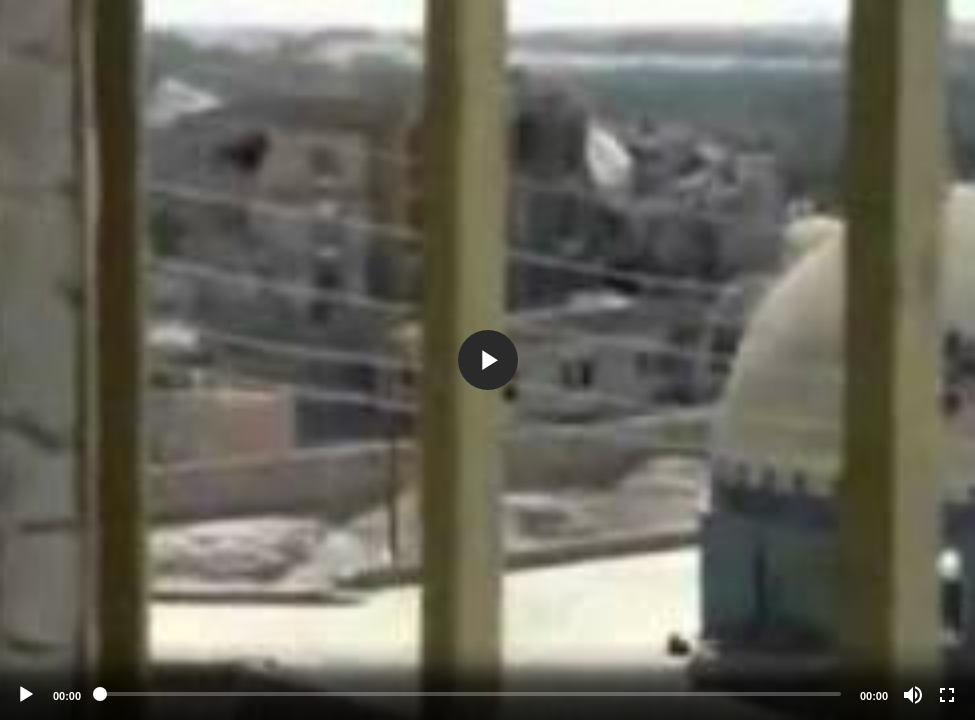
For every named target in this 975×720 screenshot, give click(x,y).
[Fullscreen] (947, 695)
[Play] (26, 695)
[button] (488, 360)
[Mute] (913, 695)
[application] (487, 360)
